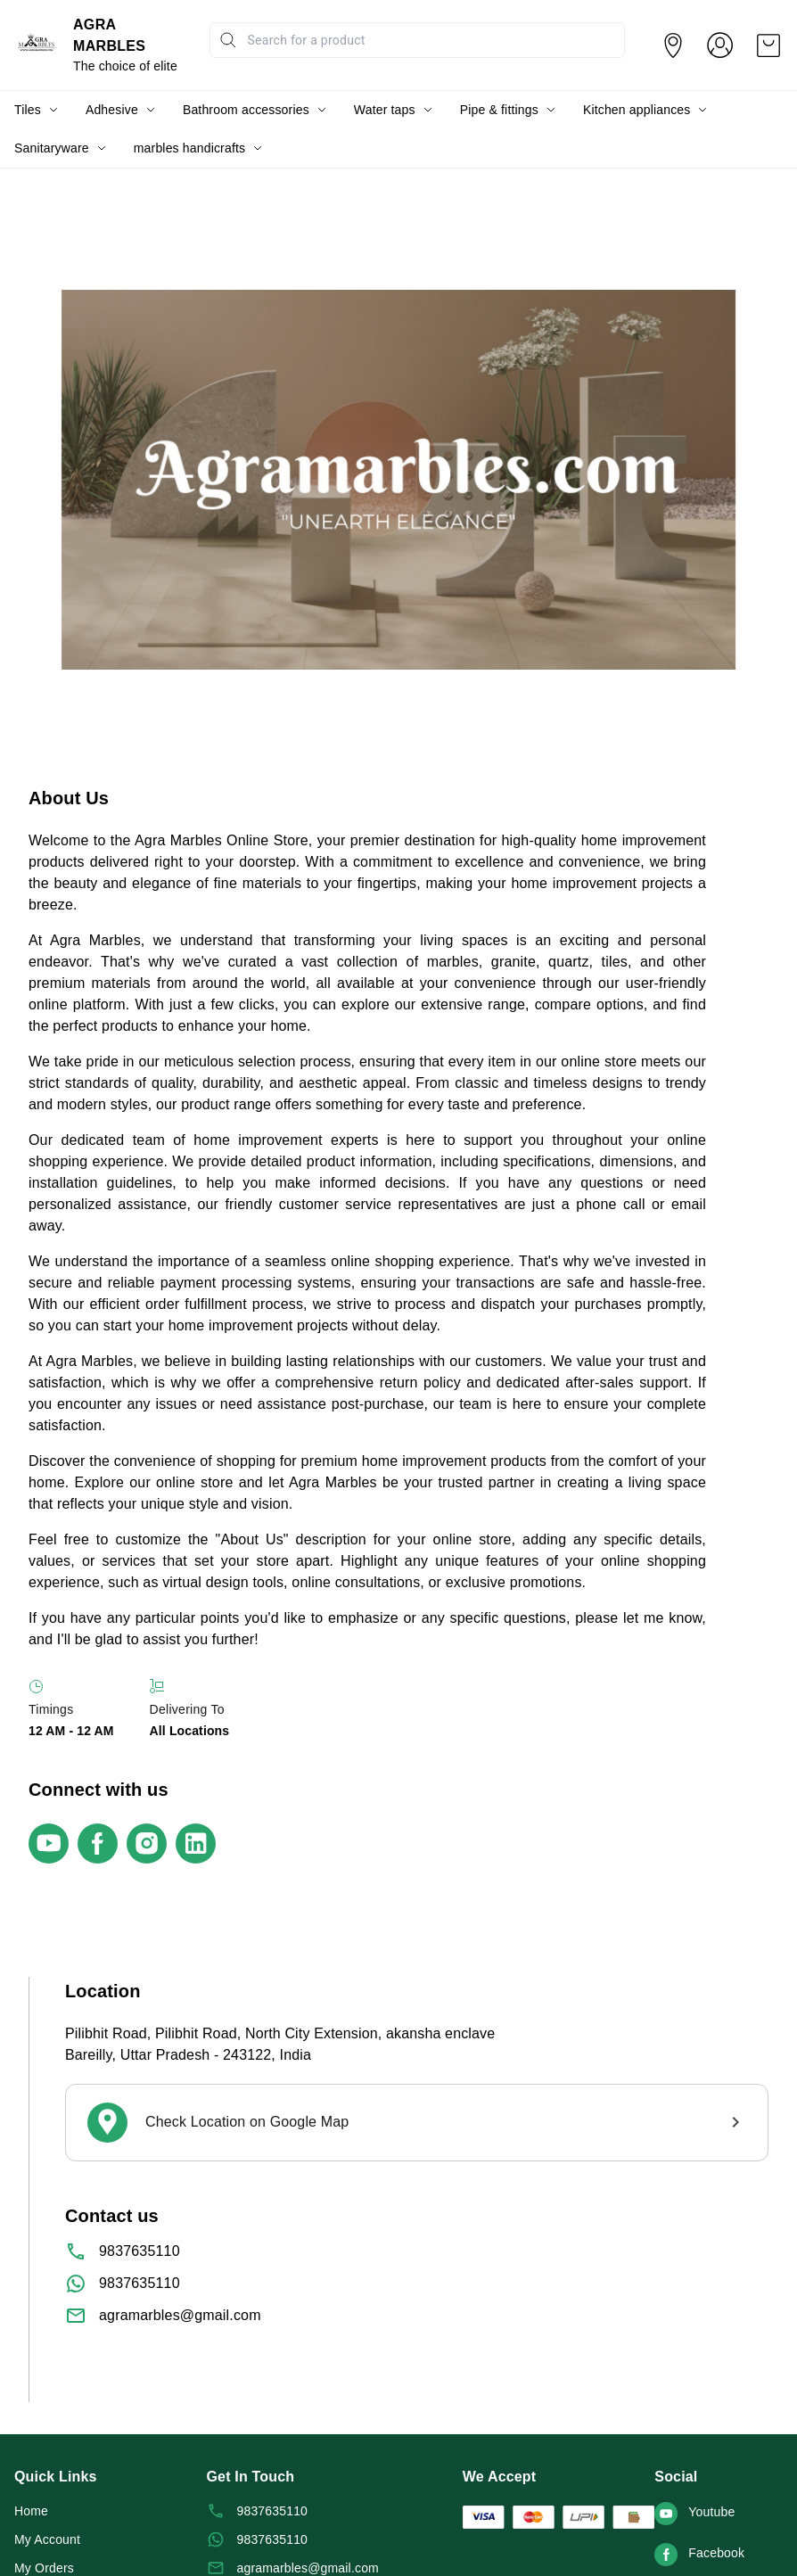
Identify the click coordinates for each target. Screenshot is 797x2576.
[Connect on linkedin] (200, 1843)
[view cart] (768, 45)
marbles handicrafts (189, 148)
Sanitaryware (51, 148)
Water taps (384, 110)
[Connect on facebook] (102, 1843)
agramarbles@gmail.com (180, 2315)
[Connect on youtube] (53, 1843)
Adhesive (112, 110)
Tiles (27, 110)
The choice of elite (125, 66)
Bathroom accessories (246, 110)
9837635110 (139, 2251)
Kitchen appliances (637, 110)
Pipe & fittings (499, 110)
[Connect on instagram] (151, 1843)
